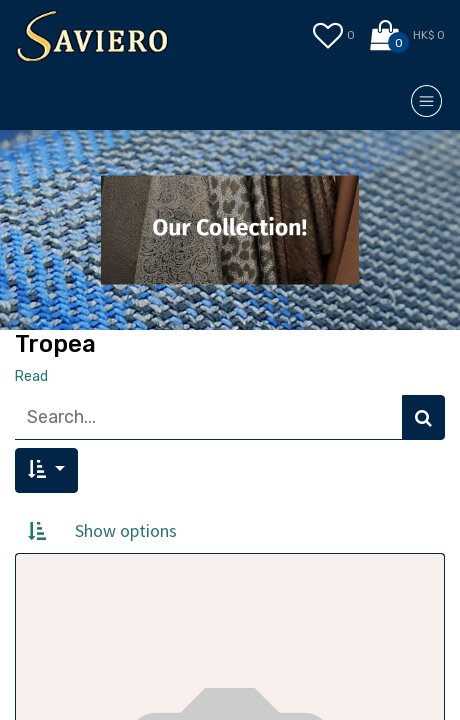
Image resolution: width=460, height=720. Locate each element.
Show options (126, 530)
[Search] (423, 417)
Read (31, 376)
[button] (46, 470)
